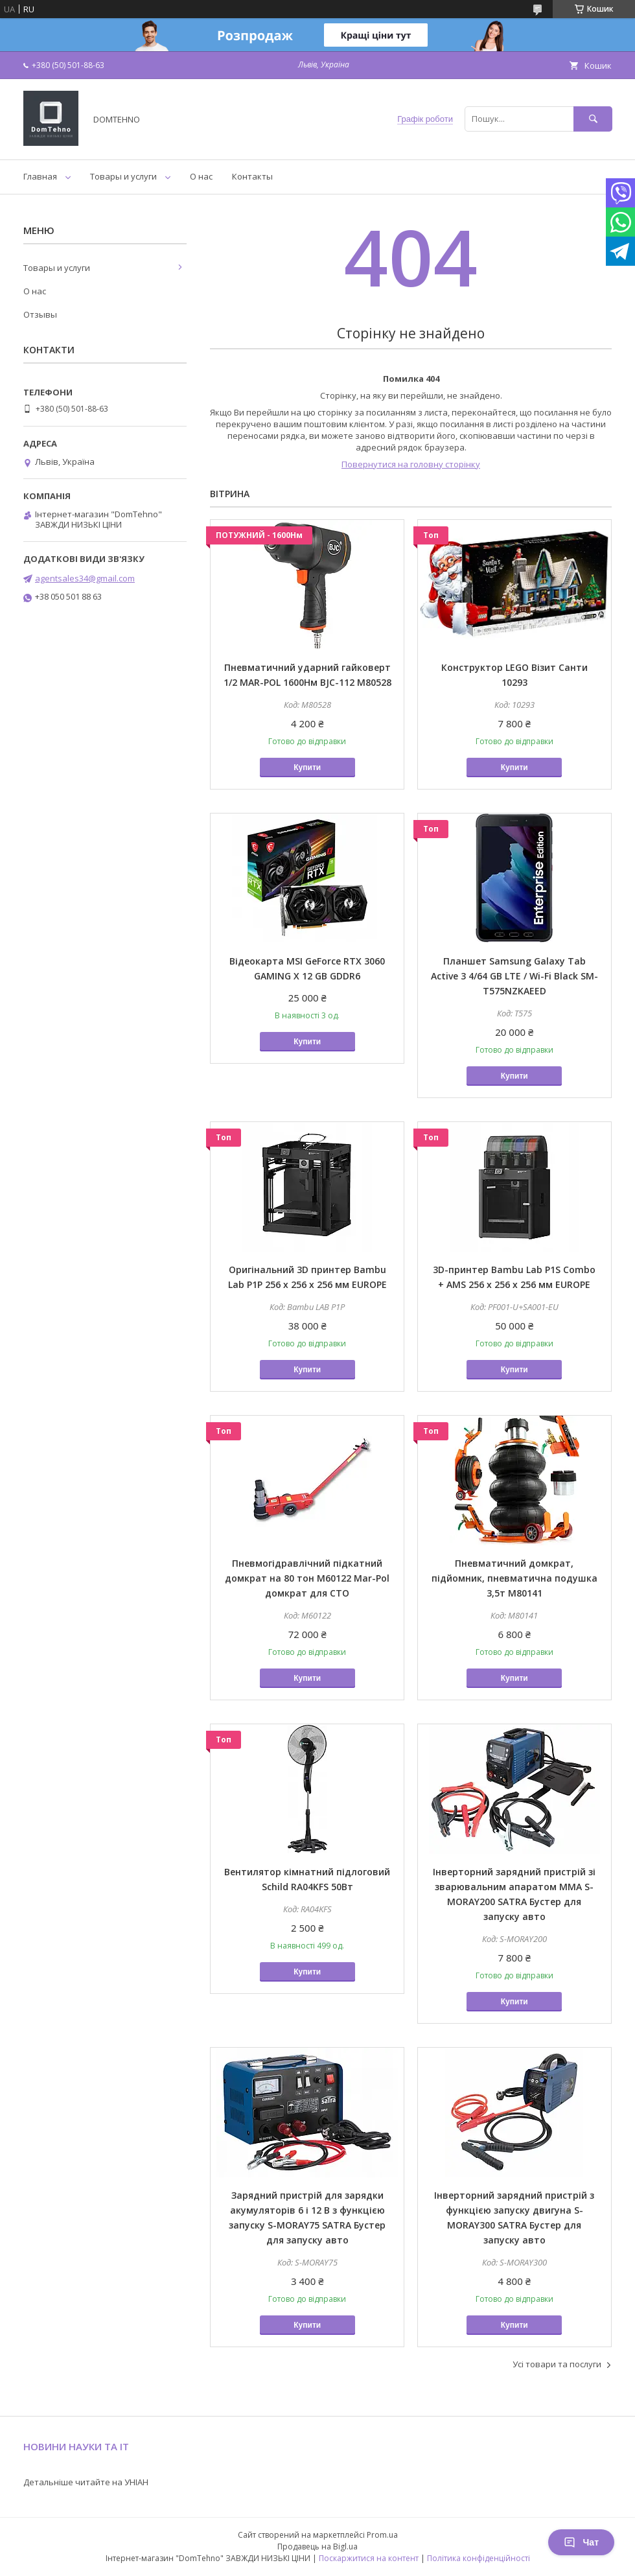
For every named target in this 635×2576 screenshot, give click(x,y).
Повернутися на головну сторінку (410, 464)
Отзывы (40, 314)
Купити (307, 767)
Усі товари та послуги (557, 2364)
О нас (201, 176)
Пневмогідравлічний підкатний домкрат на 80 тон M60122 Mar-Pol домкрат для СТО (307, 1578)
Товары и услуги (123, 176)
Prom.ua (382, 2534)
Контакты (252, 176)
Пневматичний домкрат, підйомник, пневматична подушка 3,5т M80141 (514, 1578)
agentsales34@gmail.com (85, 578)
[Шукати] (592, 119)
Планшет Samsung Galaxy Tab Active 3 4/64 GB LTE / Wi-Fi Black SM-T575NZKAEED (514, 976)
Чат (581, 2542)
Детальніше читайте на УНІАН (85, 2482)
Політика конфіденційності (478, 2558)
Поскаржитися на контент (369, 2558)
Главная (40, 176)
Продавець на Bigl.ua (317, 2546)
